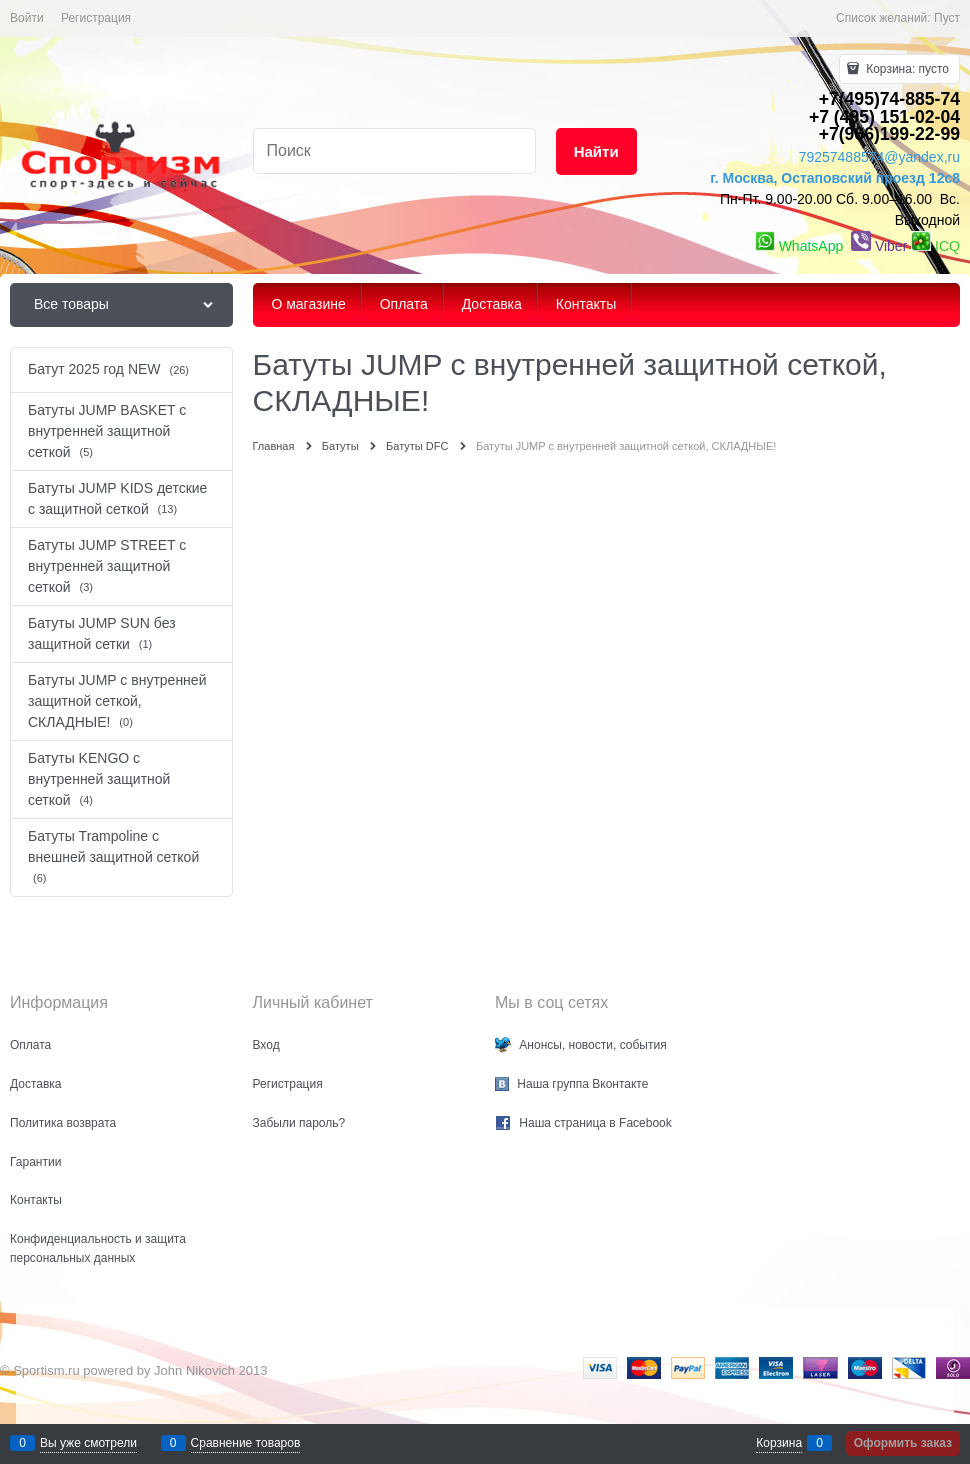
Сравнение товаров (246, 1443)
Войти (27, 18)
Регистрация (96, 18)
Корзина (779, 1443)
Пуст (947, 18)
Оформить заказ (903, 1443)
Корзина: (906, 69)
